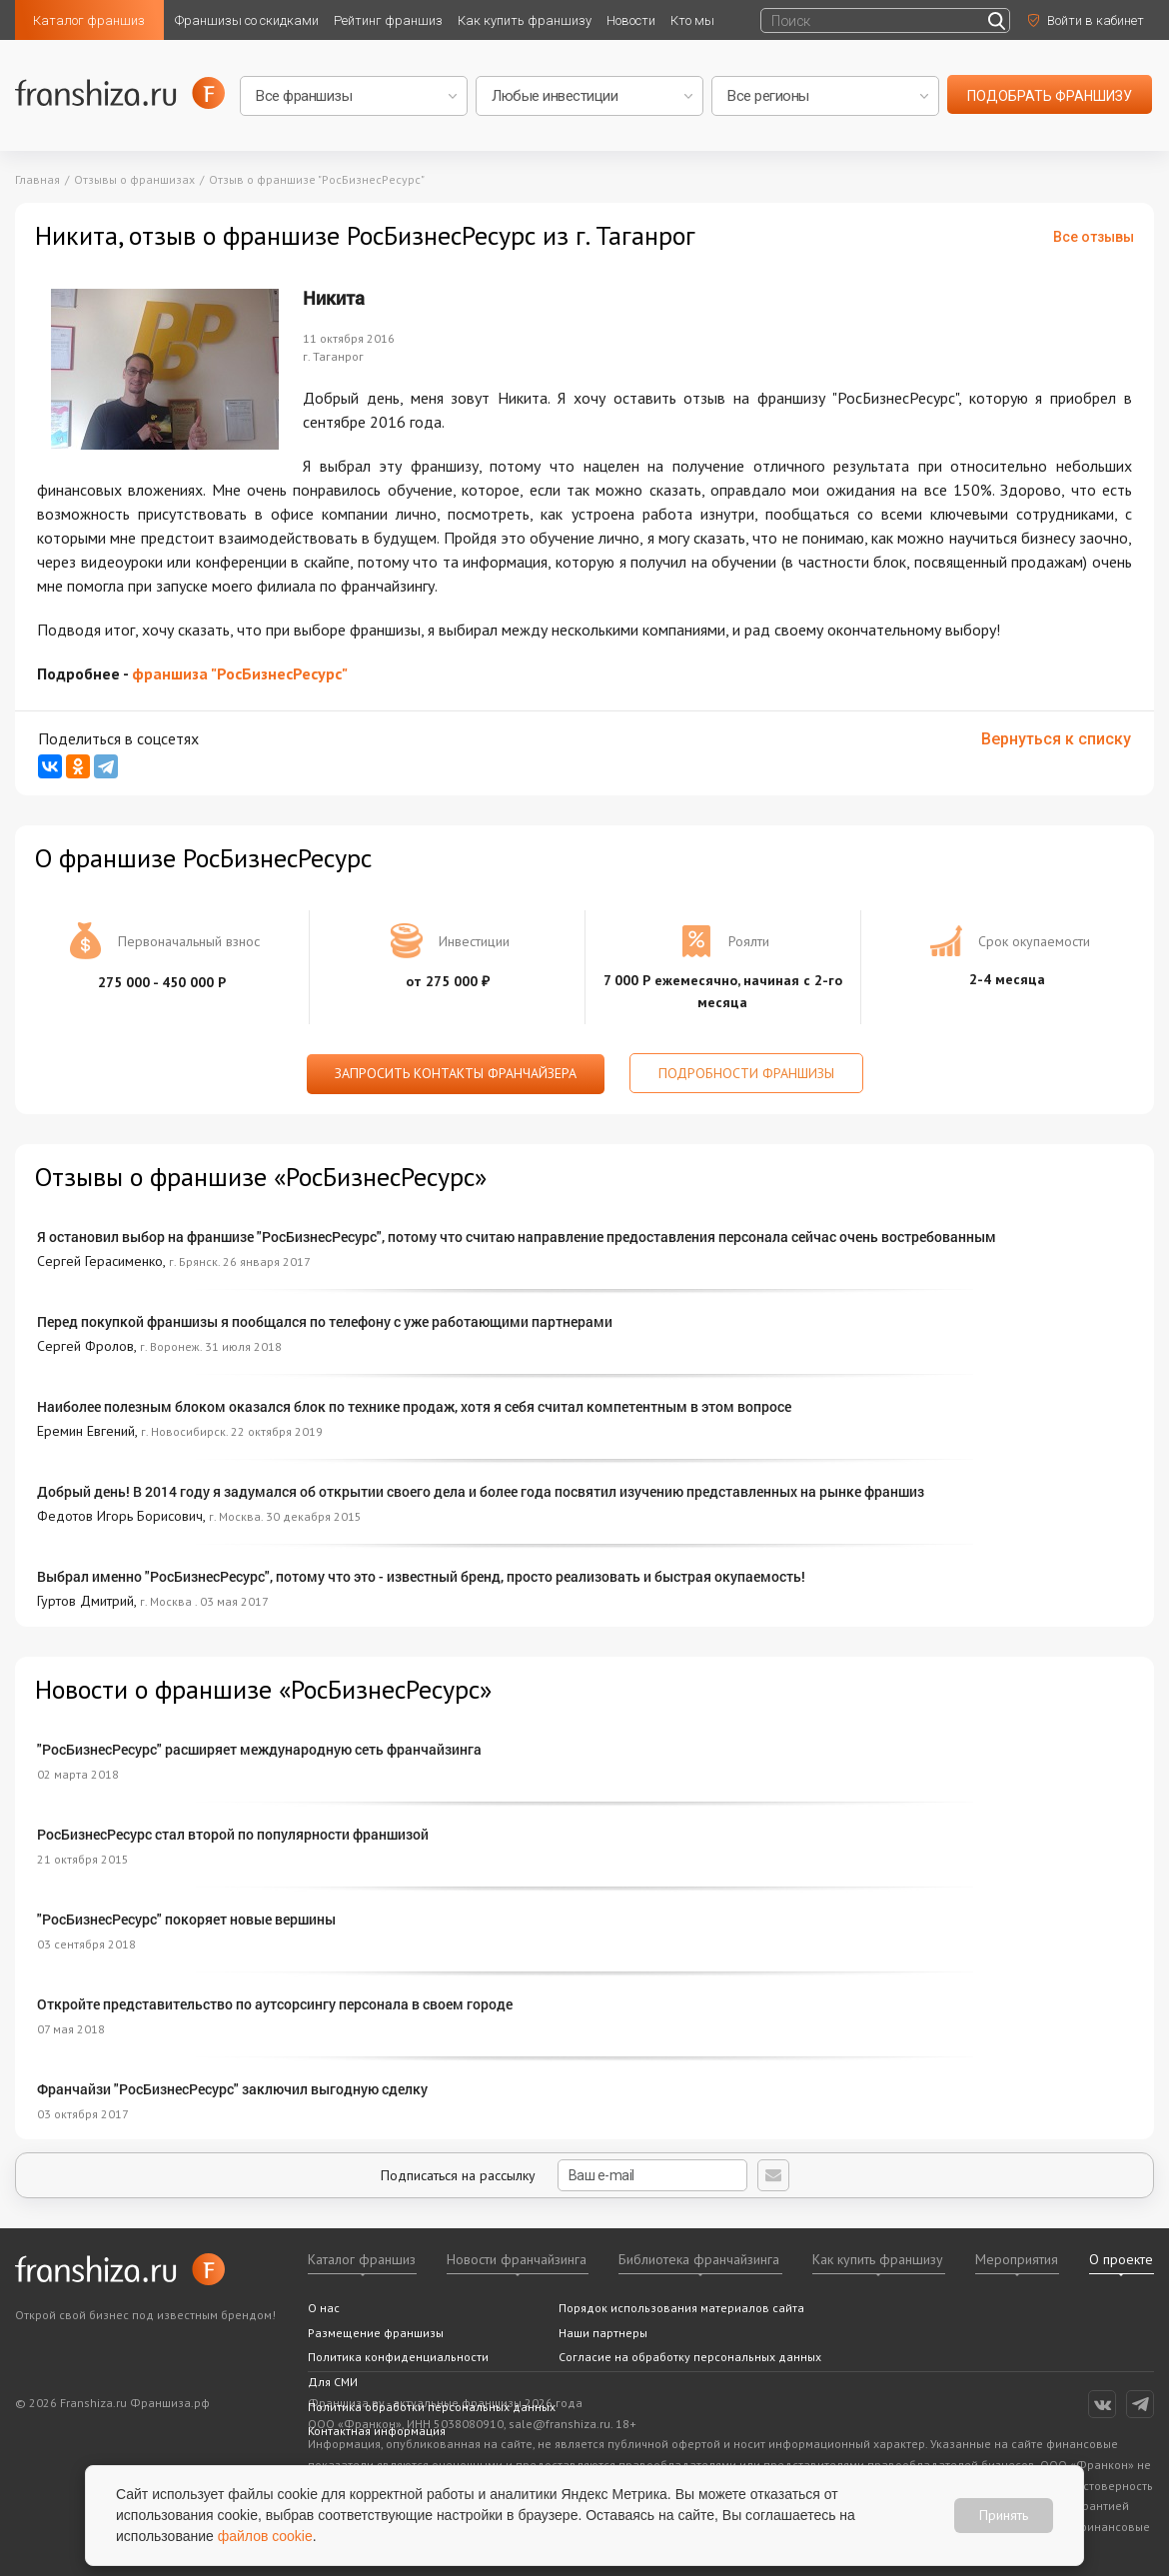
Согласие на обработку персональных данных (690, 2356)
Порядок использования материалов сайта (681, 2307)
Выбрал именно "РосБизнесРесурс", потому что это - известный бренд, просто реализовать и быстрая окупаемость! (421, 1576)
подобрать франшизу (1049, 96)
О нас (324, 2307)
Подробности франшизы (746, 1073)
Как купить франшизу (524, 20)
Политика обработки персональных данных (432, 2406)
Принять (1003, 2515)
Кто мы (692, 20)
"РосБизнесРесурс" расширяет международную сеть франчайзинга (259, 1749)
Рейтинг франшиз (388, 20)
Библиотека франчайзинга (698, 2259)
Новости (630, 20)
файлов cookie (265, 2536)
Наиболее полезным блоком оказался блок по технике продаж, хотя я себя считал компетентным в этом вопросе (414, 1406)
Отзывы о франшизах (134, 179)
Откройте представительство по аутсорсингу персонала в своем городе (275, 2003)
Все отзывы (1093, 237)
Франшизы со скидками (247, 20)
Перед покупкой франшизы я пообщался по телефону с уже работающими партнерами (324, 1321)
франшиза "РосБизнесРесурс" (240, 673)
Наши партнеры (603, 2332)
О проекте (1121, 2259)
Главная (37, 179)
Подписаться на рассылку (564, 2175)
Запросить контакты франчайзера (456, 1073)
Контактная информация (377, 2430)
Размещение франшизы (376, 2332)
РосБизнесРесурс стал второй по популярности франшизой (233, 1834)
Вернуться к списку (1056, 738)
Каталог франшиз (89, 20)
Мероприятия (1016, 2259)
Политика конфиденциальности (398, 2356)
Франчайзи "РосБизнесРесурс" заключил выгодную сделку (232, 2088)
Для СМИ (333, 2381)
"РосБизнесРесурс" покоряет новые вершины (186, 1919)
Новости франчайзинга (516, 2259)
